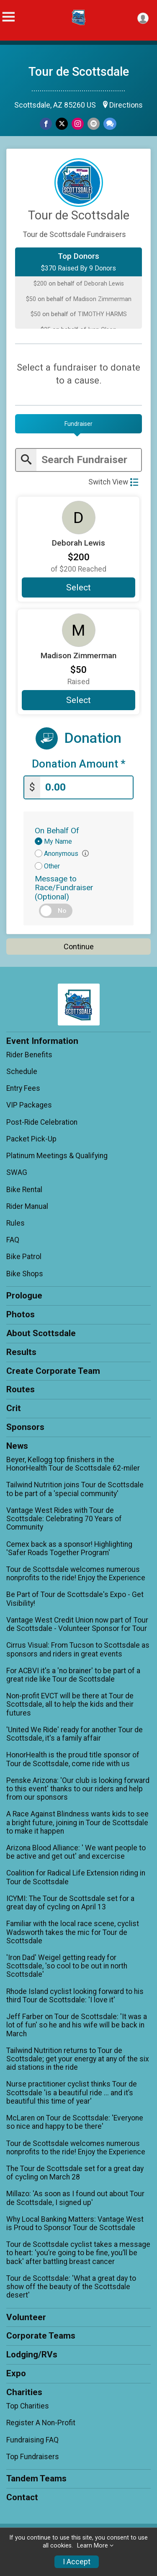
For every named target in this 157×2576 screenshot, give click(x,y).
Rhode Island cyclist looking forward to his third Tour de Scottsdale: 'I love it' (75, 1995)
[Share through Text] (109, 124)
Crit (13, 1408)
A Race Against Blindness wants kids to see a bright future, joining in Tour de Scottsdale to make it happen (77, 1822)
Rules (15, 1223)
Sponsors (25, 1427)
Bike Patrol (23, 1256)
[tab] (78, 423)
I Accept (76, 2562)
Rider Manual (27, 1206)
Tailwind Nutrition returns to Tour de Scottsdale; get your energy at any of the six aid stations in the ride (77, 2058)
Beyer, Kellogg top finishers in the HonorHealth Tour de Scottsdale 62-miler (73, 1463)
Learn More (92, 2545)
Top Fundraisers (32, 2456)
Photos (20, 1314)
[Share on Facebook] (46, 124)
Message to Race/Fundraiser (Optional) (64, 887)
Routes (20, 1389)
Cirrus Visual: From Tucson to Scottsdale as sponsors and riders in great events (77, 1649)
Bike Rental (24, 1189)
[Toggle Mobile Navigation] (8, 17)
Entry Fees (23, 1088)
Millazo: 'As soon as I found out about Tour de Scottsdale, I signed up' (75, 2198)
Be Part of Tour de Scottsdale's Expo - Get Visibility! (75, 1598)
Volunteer (26, 2317)
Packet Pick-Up (31, 1139)
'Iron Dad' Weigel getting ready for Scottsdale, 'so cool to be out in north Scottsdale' (66, 1965)
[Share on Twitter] (62, 124)
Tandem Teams (36, 2478)
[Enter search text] (88, 460)
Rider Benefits (29, 1055)
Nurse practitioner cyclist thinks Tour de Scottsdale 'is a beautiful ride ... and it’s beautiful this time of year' (71, 2092)
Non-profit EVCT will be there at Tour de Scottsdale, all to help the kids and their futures (70, 1704)
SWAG (16, 1172)
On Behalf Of (57, 830)
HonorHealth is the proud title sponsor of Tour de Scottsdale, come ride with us (72, 1759)
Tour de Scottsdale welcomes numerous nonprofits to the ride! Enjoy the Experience (75, 1573)
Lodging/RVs (31, 2354)
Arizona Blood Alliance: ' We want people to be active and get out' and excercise (76, 1852)
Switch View (113, 482)
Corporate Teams (40, 2336)
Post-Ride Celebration (41, 1122)
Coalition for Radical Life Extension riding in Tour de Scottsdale (75, 1877)
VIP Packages (29, 1105)
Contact (22, 2497)
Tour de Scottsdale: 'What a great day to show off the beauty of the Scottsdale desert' (71, 2286)
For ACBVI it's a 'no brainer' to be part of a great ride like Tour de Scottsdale (73, 1675)
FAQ (12, 1240)
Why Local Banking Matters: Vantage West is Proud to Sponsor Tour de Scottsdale (75, 2223)
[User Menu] (143, 18)
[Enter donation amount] (86, 787)
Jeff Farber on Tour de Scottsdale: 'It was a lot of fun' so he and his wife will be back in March (76, 2025)
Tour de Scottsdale (78, 71)
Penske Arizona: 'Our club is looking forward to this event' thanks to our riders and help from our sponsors (77, 1788)
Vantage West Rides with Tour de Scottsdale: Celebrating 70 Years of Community (64, 1518)
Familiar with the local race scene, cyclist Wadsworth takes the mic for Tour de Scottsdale (72, 1932)
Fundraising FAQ (32, 2440)
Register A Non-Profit (40, 2423)
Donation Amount (79, 764)
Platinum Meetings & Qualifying (57, 1155)
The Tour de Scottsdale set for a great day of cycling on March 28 (75, 2172)
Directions (126, 105)
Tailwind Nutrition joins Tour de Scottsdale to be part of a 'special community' (75, 1489)
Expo (16, 2373)
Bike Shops (24, 1274)
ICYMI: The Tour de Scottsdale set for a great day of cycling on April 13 (70, 1902)
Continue (79, 946)
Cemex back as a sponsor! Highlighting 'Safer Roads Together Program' (69, 1548)
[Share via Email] (94, 124)
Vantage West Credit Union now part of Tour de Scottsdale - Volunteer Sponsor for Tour (77, 1624)
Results (21, 1352)
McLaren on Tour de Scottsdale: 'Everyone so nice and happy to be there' (74, 2122)
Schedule (21, 1071)
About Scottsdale (41, 1333)
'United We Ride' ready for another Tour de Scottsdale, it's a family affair (74, 1734)
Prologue (24, 1296)
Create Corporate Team (53, 1371)
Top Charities (27, 2406)
